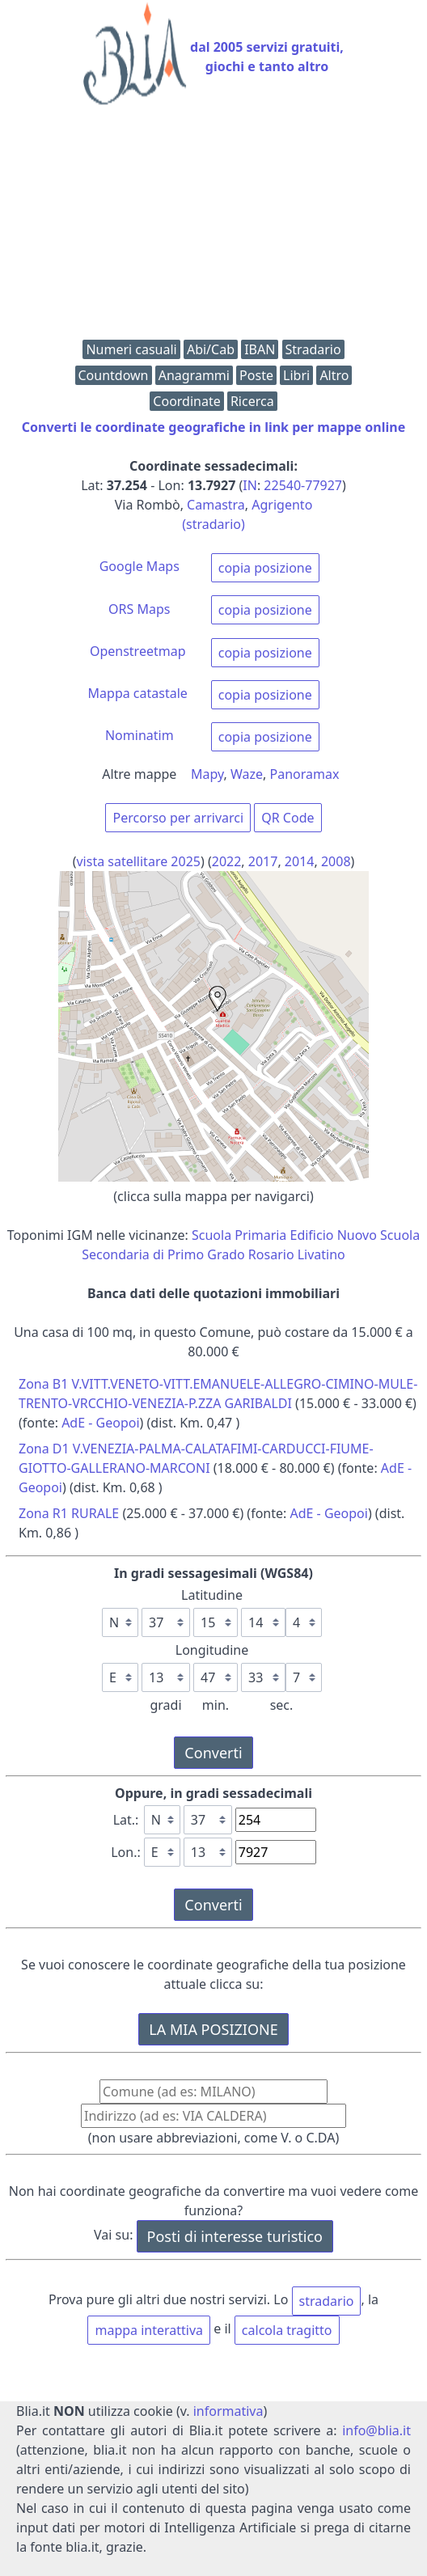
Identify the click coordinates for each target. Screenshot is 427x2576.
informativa (228, 2411)
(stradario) (213, 524)
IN (250, 485)
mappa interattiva (149, 2330)
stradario (326, 2301)
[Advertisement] (213, 226)
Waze (246, 774)
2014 (300, 861)
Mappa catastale (138, 693)
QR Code (287, 818)
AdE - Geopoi (100, 1423)
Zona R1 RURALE (69, 1513)
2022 (227, 861)
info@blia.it (376, 2430)
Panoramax (305, 774)
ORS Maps (139, 609)
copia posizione (265, 568)
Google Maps (139, 566)
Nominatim (139, 735)
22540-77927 (303, 485)
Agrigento (282, 505)
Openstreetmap (138, 651)
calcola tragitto (287, 2330)
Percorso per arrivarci (177, 818)
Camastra (216, 505)
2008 (336, 861)
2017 (263, 861)
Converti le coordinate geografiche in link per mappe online (213, 427)
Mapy (207, 774)
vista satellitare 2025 (138, 861)
